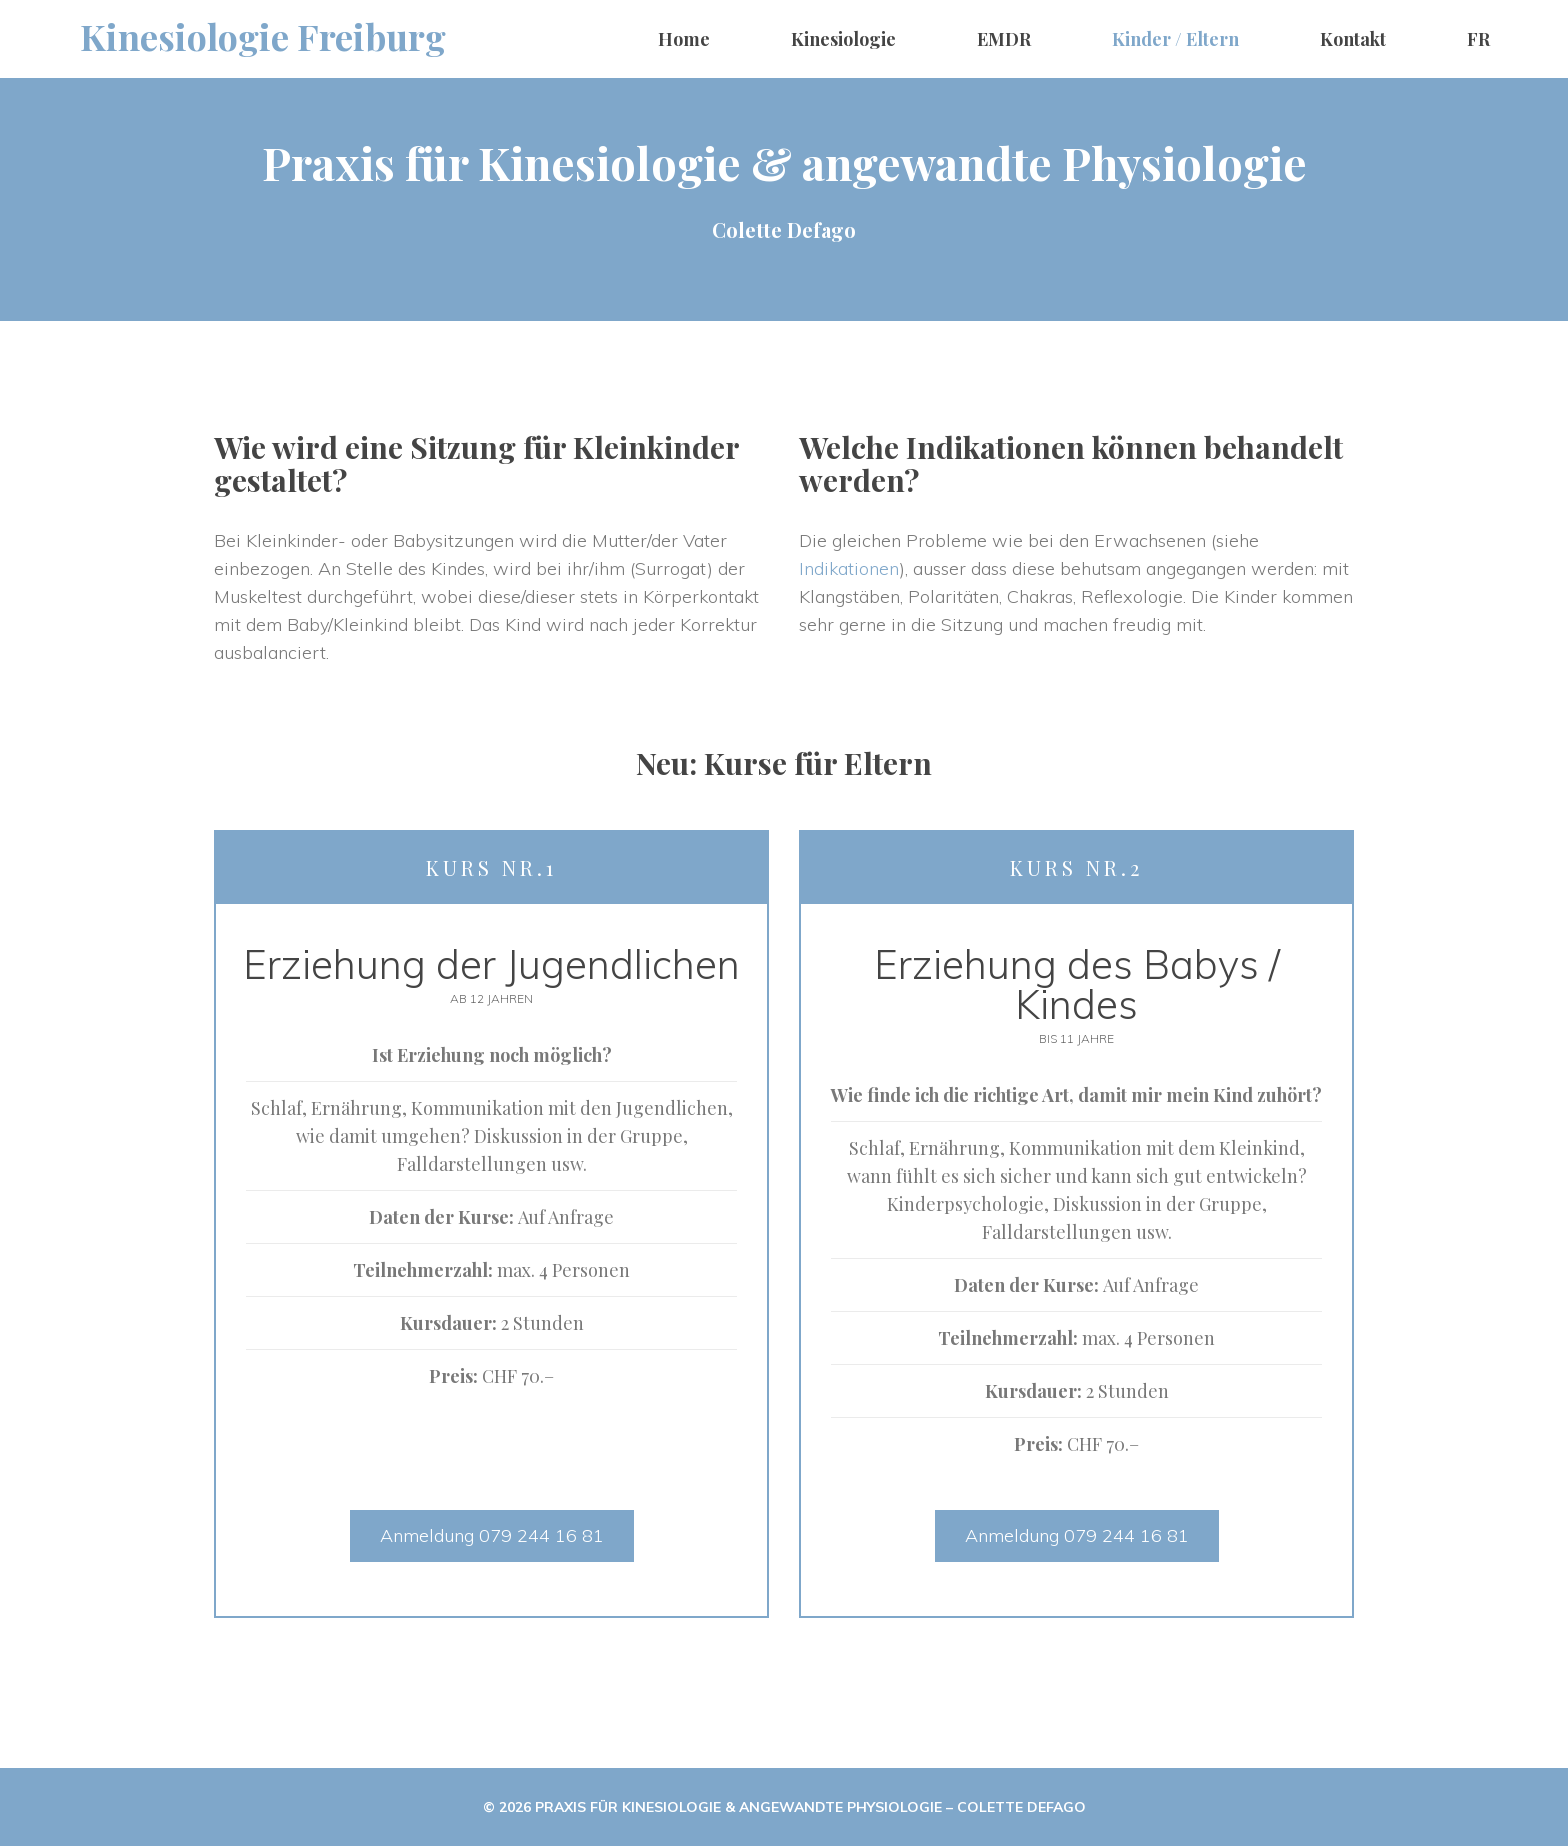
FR (1478, 39)
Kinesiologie (843, 39)
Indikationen (849, 568)
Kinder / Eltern (1175, 39)
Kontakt (1353, 39)
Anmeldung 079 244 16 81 (492, 1535)
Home (684, 39)
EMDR (1004, 39)
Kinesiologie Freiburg (263, 36)
